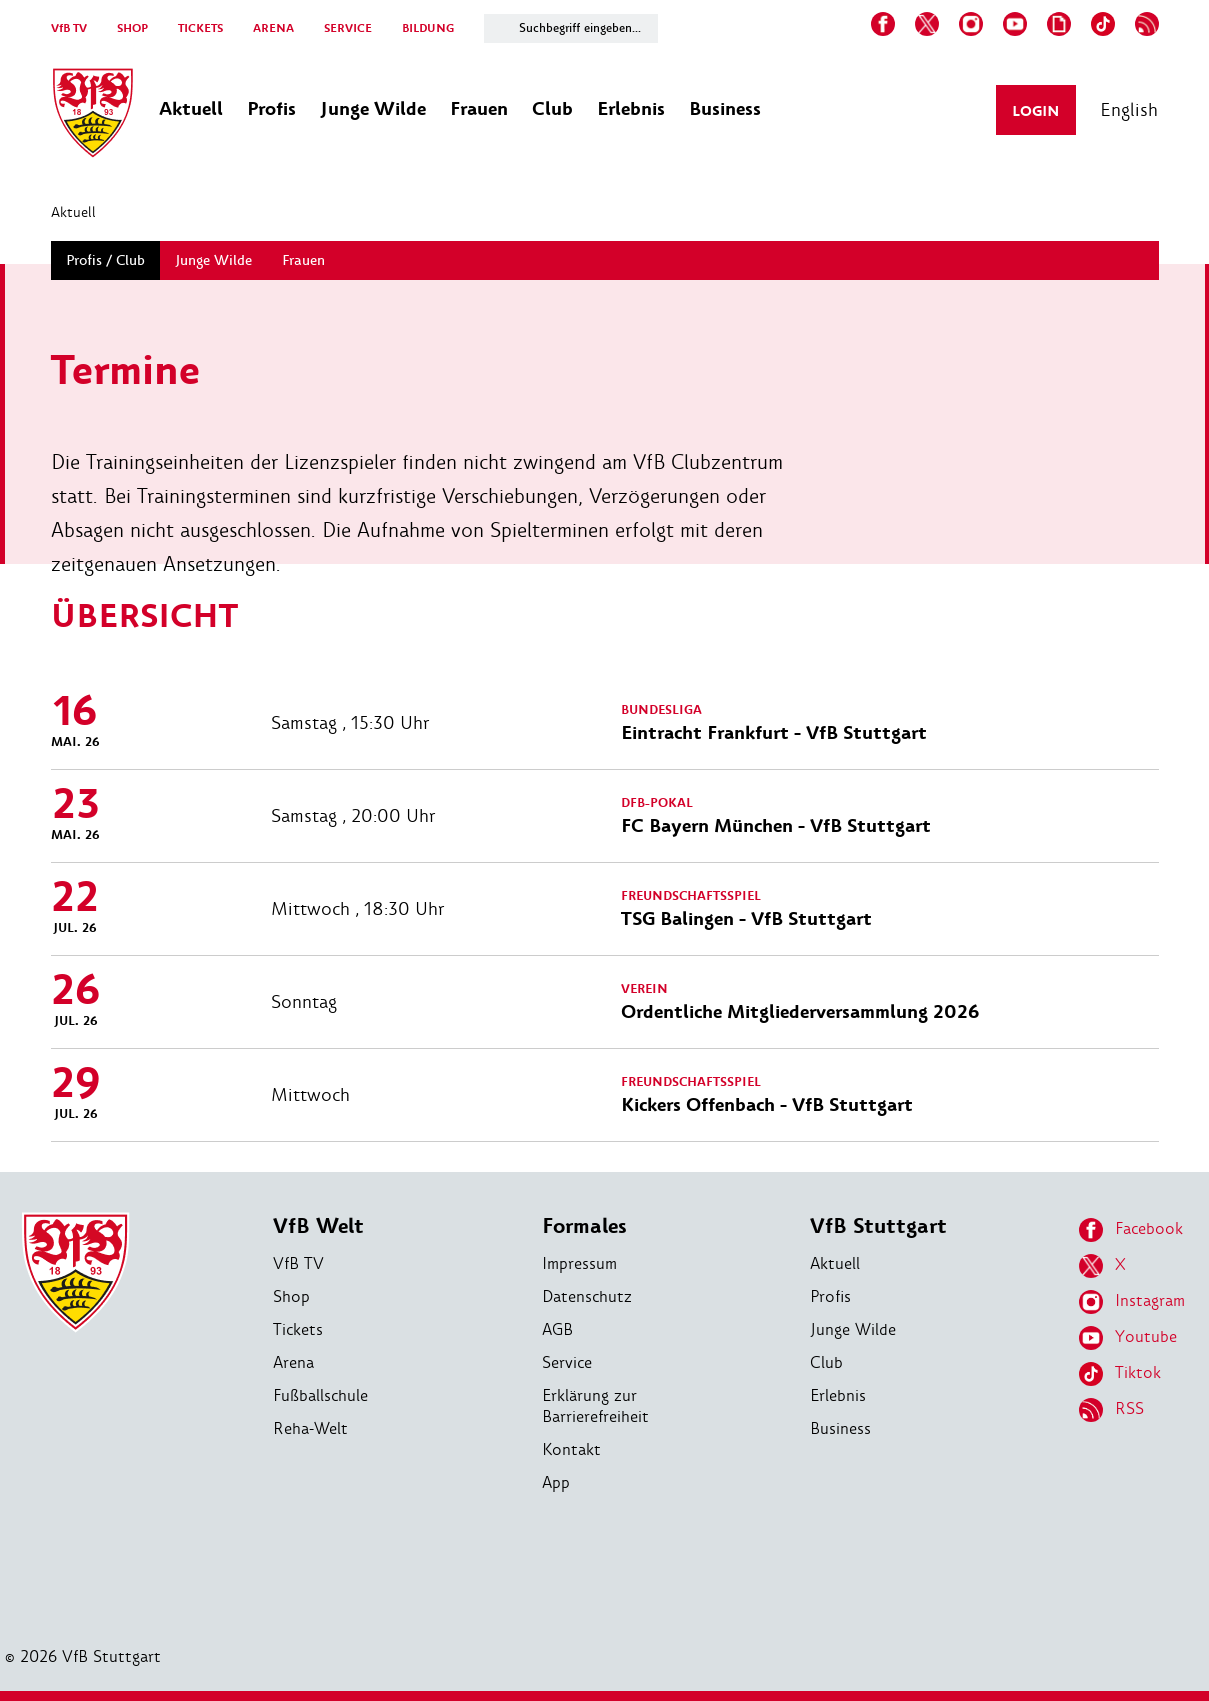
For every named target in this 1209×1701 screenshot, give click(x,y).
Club (826, 1362)
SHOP (132, 28)
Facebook (1131, 1230)
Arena (293, 1362)
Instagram (1132, 1302)
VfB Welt (318, 1226)
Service (567, 1362)
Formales (584, 1226)
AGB (557, 1329)
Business (840, 1428)
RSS (1111, 1410)
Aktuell (73, 212)
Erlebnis (838, 1395)
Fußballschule (320, 1395)
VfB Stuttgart (878, 1226)
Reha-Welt (310, 1428)
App (556, 1482)
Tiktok (1120, 1374)
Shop (291, 1296)
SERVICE (348, 28)
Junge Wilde (853, 1329)
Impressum (579, 1263)
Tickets (298, 1329)
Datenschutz (587, 1296)
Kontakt (571, 1449)
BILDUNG (428, 28)
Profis (830, 1296)
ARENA (273, 28)
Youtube (1128, 1338)
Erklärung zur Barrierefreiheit (595, 1406)
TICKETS (200, 28)
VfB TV (69, 28)
